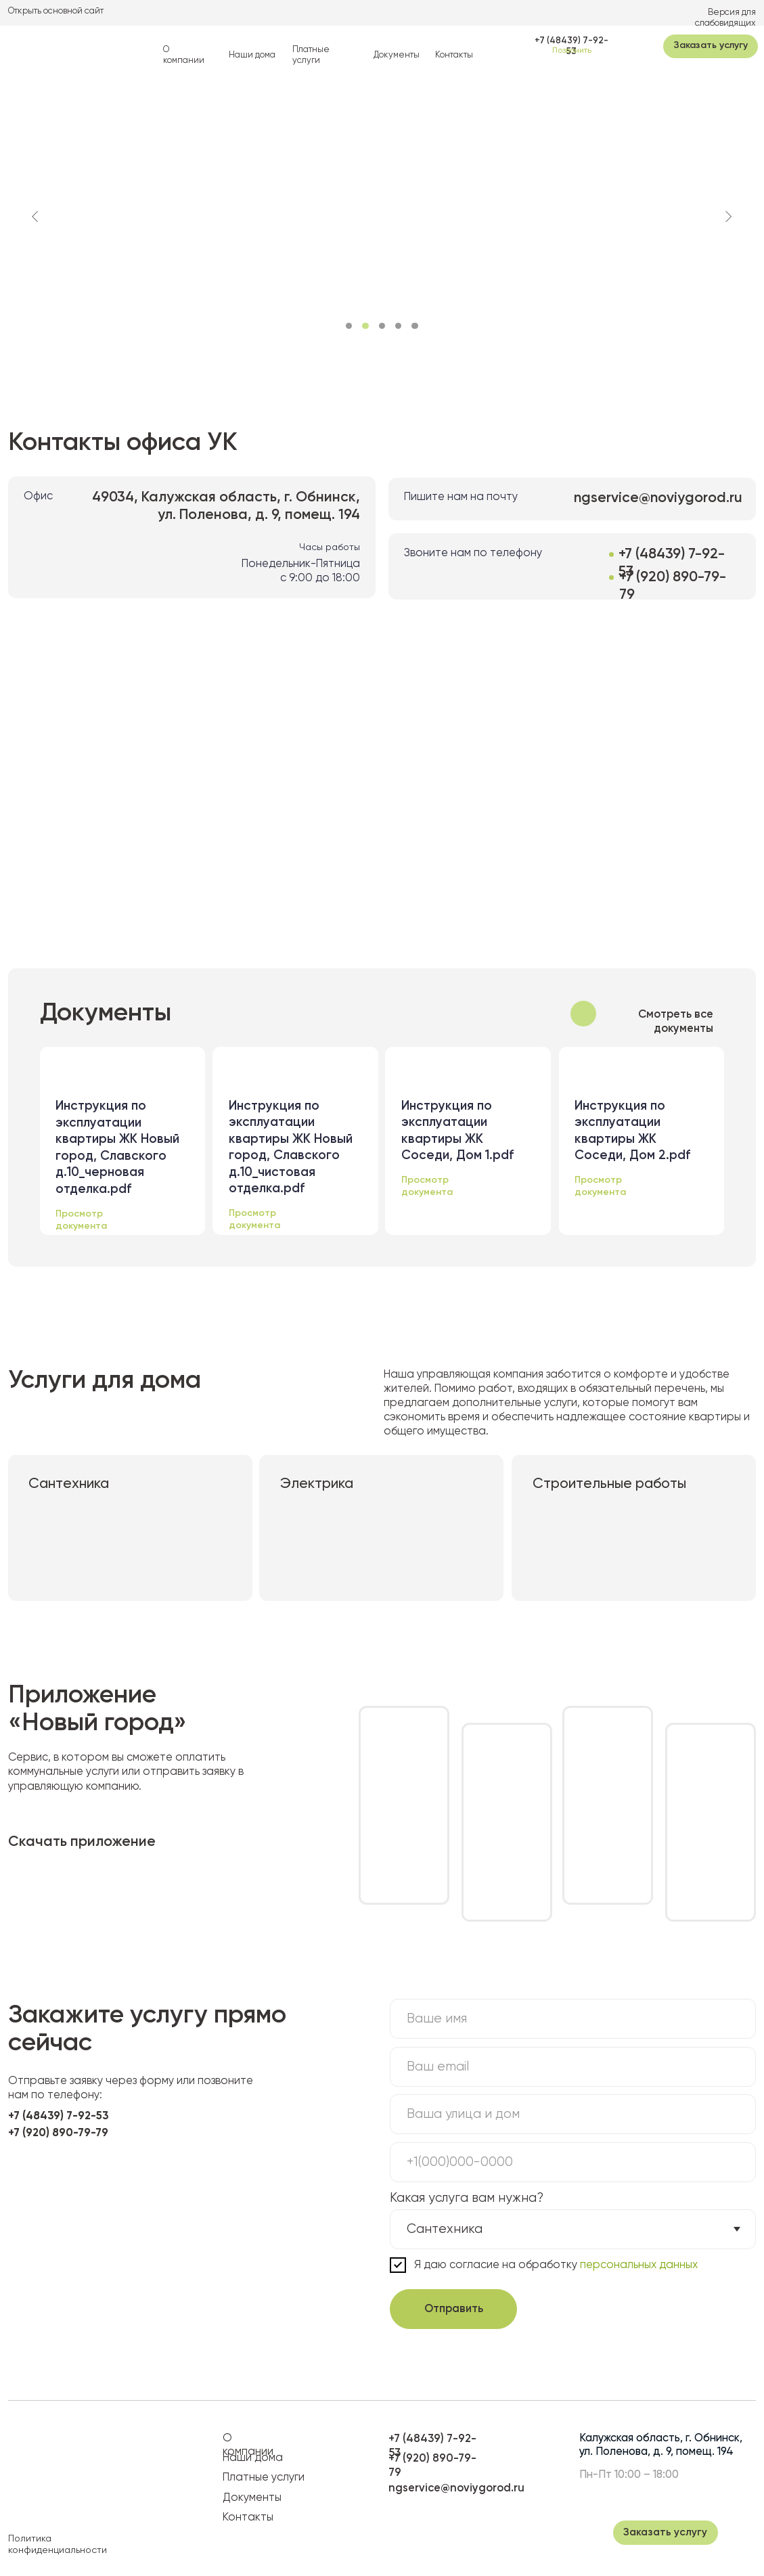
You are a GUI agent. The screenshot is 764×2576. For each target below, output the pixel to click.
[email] (573, 2067)
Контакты (454, 55)
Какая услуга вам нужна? (466, 2198)
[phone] (573, 2162)
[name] (573, 2019)
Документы (397, 55)
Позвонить (571, 51)
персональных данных (637, 2265)
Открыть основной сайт (56, 11)
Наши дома (252, 55)
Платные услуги (264, 2477)
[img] (53, 45)
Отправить (453, 2309)
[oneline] (573, 2114)
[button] (710, 46)
